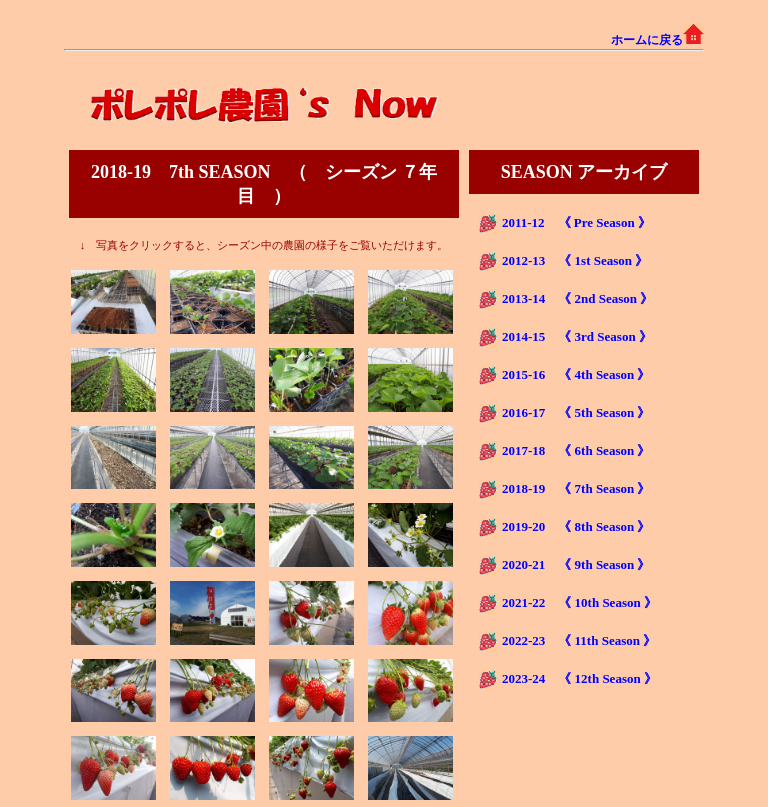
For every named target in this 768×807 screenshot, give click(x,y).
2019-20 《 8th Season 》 (576, 526)
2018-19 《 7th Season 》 (576, 488)
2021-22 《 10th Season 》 (579, 602)
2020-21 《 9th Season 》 (576, 564)
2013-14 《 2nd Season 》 (577, 298)
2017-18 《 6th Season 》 (576, 450)
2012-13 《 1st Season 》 (575, 260)
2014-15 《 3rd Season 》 (577, 336)
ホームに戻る (657, 40)
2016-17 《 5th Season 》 (576, 412)
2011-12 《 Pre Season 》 (576, 222)
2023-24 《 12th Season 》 (579, 678)
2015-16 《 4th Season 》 (576, 374)
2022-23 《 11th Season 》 (579, 640)
